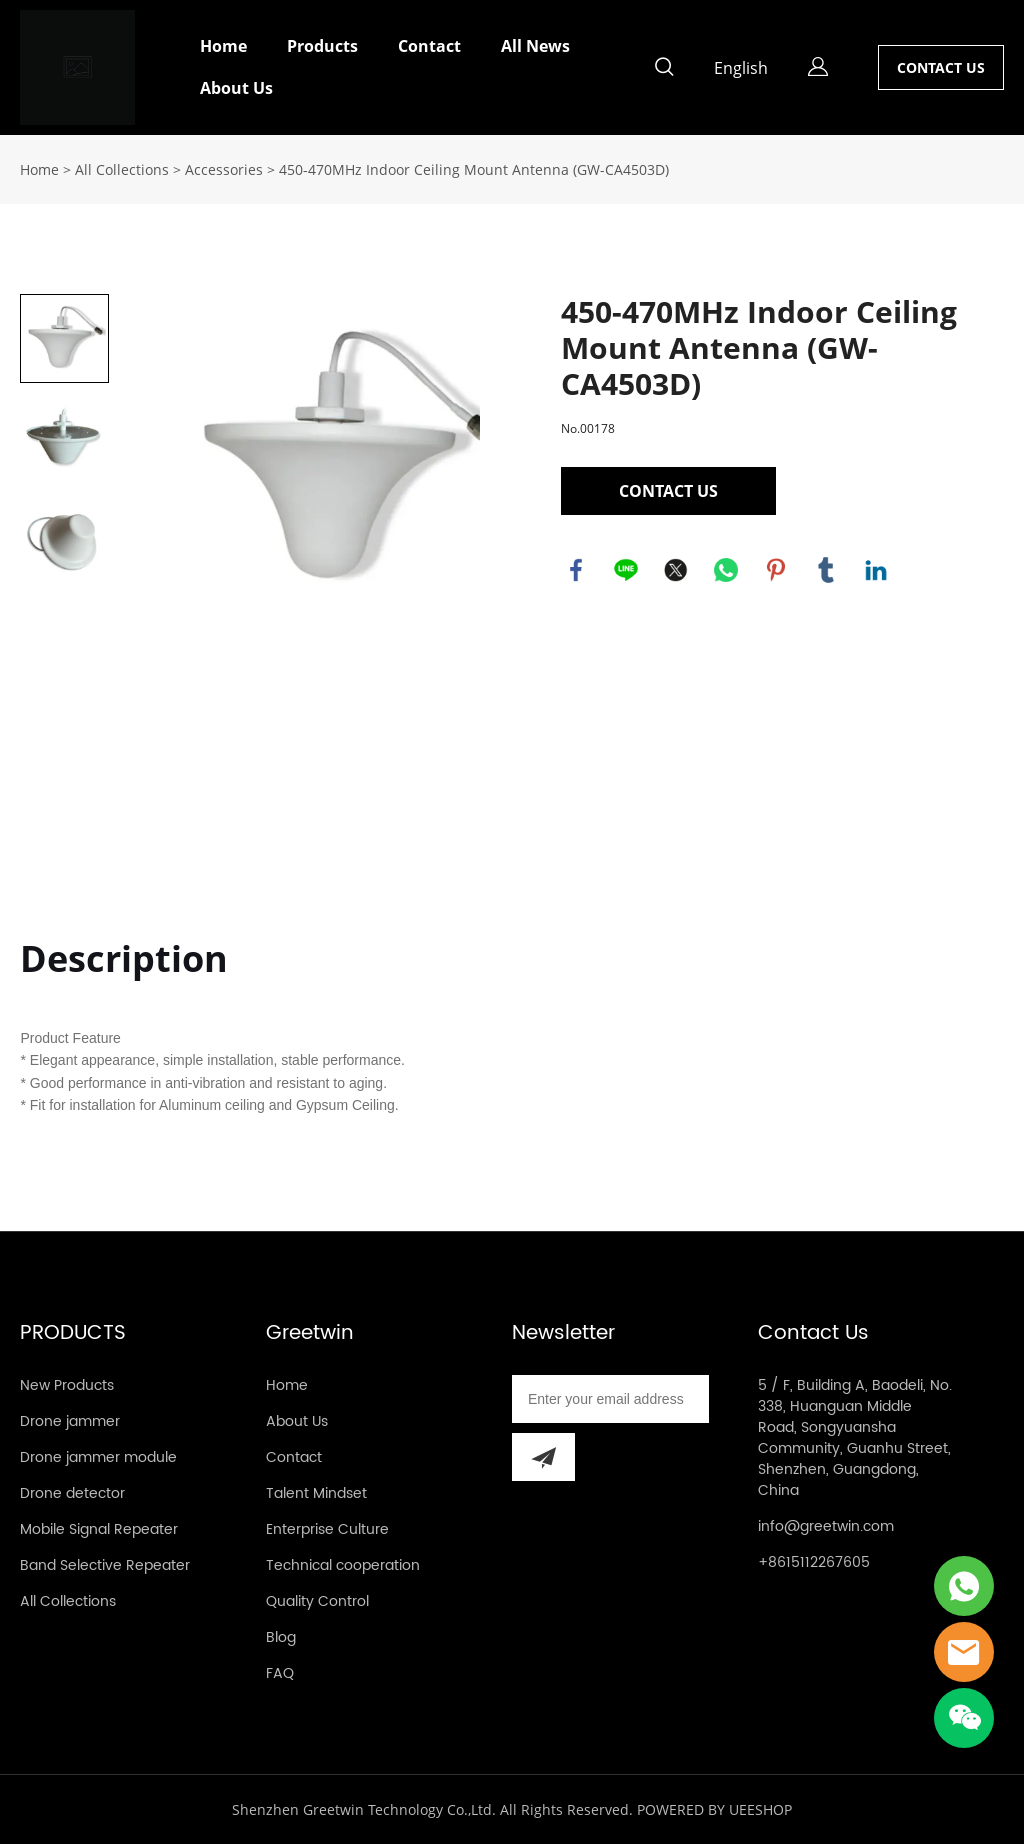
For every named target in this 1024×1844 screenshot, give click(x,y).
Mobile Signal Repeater (99, 1529)
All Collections (122, 169)
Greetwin (310, 1333)
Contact (429, 46)
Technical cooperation (343, 1565)
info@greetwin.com (826, 1526)
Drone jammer (70, 1421)
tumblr (826, 570)
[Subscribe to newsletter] (543, 1457)
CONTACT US (941, 67)
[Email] (610, 1399)
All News (535, 46)
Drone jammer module (98, 1457)
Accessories (224, 169)
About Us (236, 88)
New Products (67, 1385)
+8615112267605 (814, 1562)
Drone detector (72, 1493)
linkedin (876, 570)
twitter (676, 570)
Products (322, 46)
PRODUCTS (73, 1333)
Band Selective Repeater (105, 1565)
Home (223, 46)
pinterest (776, 570)
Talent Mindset (316, 1493)
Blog (281, 1637)
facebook (576, 570)
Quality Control (317, 1601)
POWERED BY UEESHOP (714, 1809)
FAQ (280, 1673)
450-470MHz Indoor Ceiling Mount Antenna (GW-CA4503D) (474, 169)
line (626, 570)
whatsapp (726, 570)
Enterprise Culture (327, 1529)
